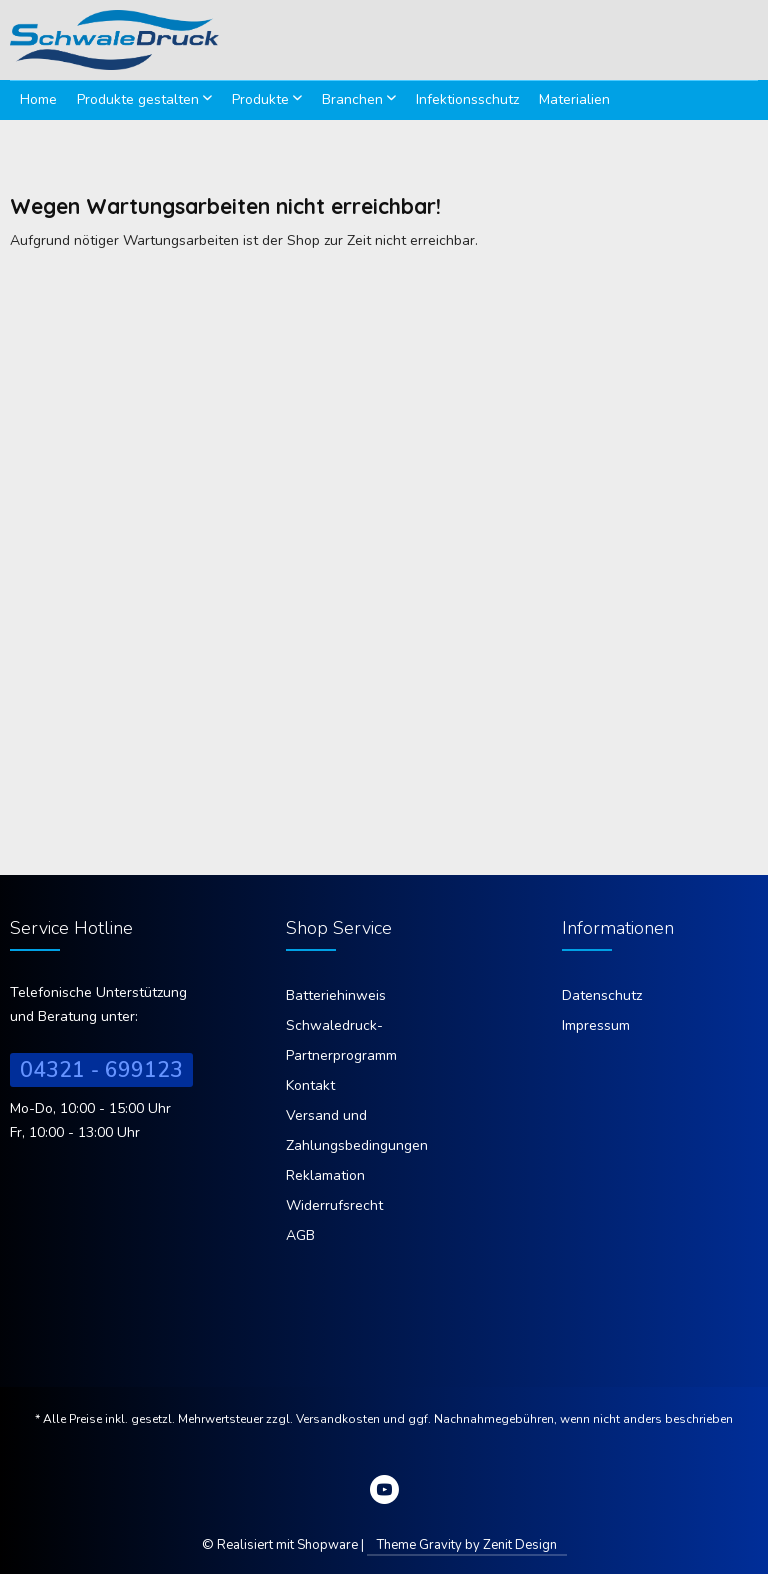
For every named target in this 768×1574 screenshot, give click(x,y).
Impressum (596, 1025)
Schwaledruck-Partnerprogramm (341, 1040)
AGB (300, 1235)
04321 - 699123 (101, 1070)
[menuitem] (38, 100)
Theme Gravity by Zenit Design (467, 1545)
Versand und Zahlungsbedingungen (357, 1130)
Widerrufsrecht (334, 1205)
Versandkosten (338, 1419)
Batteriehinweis (336, 995)
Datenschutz (602, 995)
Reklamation (325, 1175)
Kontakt (310, 1085)
